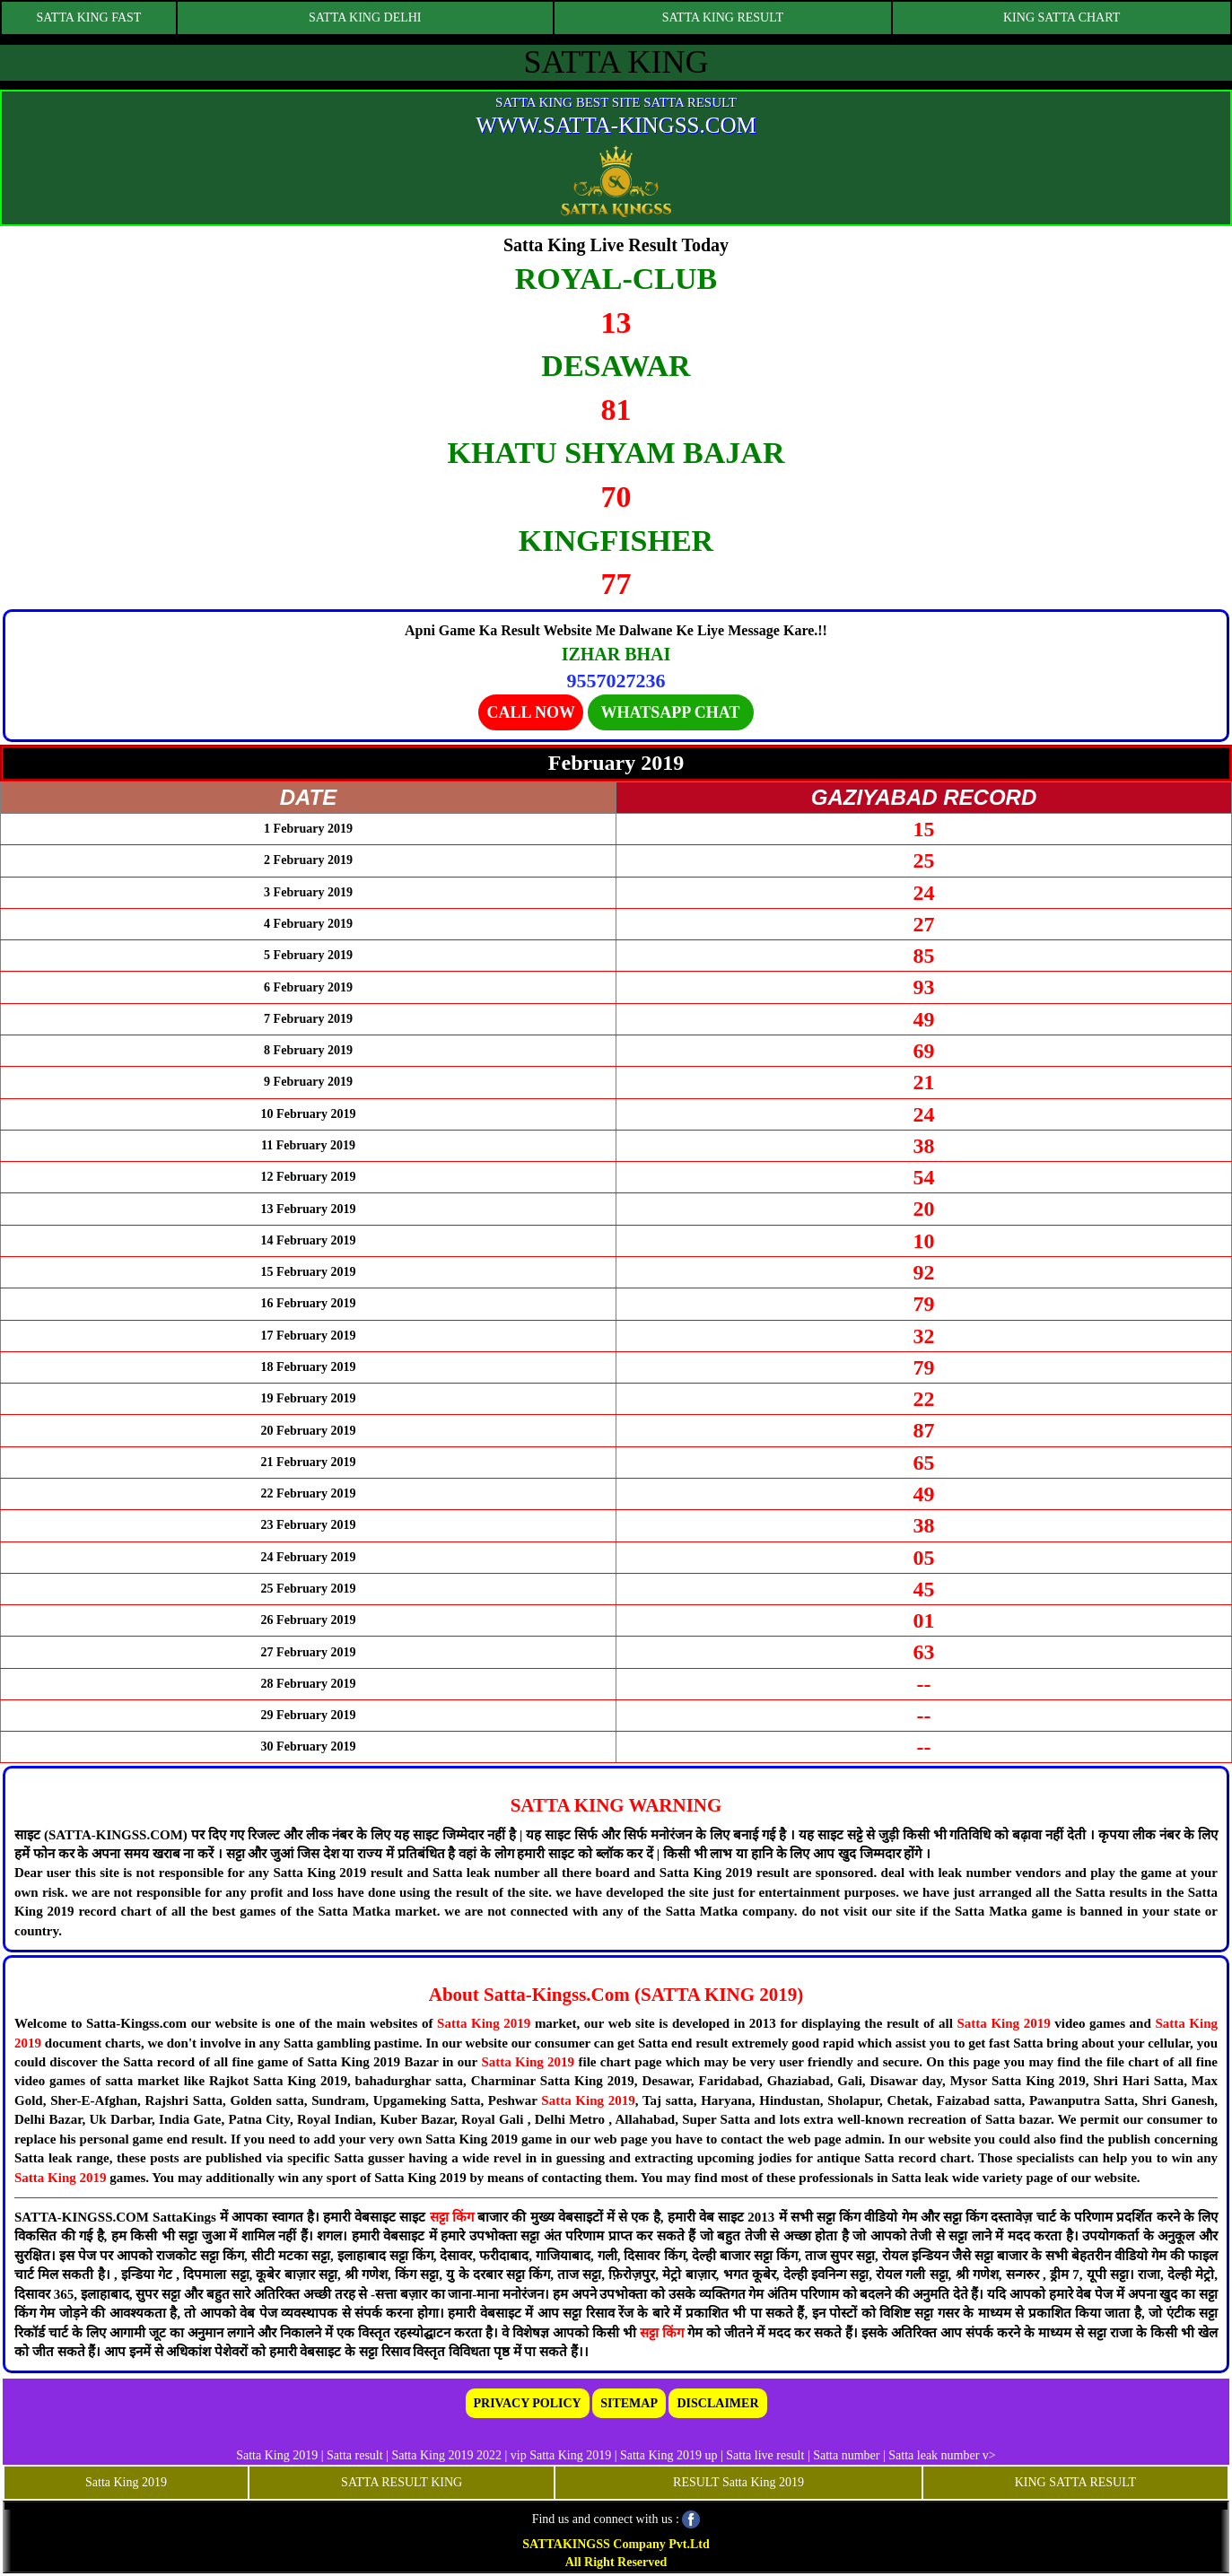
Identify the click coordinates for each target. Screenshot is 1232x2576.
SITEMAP (629, 2403)
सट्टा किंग (453, 2217)
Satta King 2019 (483, 2023)
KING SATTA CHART (1061, 17)
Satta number (846, 2455)
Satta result (355, 2455)
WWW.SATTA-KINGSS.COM (616, 125)
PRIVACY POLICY (527, 2403)
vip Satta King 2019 (561, 2455)
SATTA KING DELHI (365, 17)
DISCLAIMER (717, 2403)
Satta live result (765, 2455)
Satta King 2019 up (670, 2455)
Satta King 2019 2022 (446, 2455)
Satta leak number (933, 2455)
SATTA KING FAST (89, 17)
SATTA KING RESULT (722, 17)
